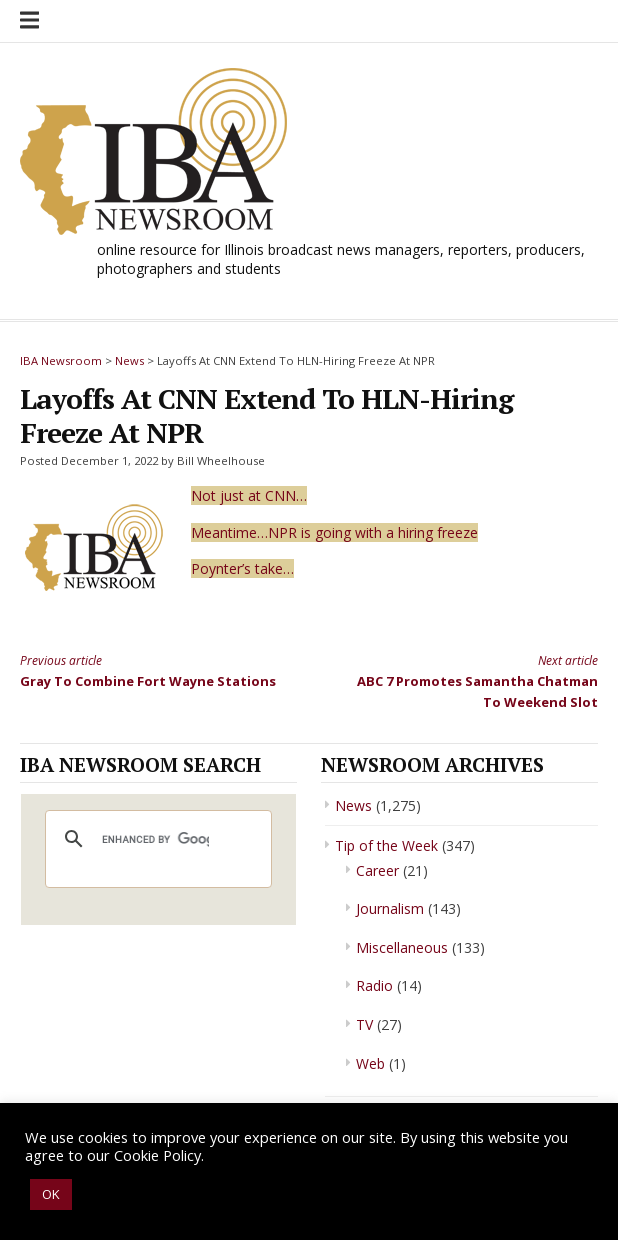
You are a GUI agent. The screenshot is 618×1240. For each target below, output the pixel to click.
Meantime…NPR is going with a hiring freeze (334, 532)
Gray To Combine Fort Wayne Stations (150, 670)
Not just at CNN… (249, 495)
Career (377, 870)
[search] (155, 839)
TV (364, 1024)
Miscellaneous (402, 947)
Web (370, 1063)
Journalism (390, 908)
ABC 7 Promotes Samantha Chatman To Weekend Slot (468, 680)
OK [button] (51, 1194)
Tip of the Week (386, 845)
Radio (374, 985)
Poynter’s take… (242, 568)
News (353, 805)
